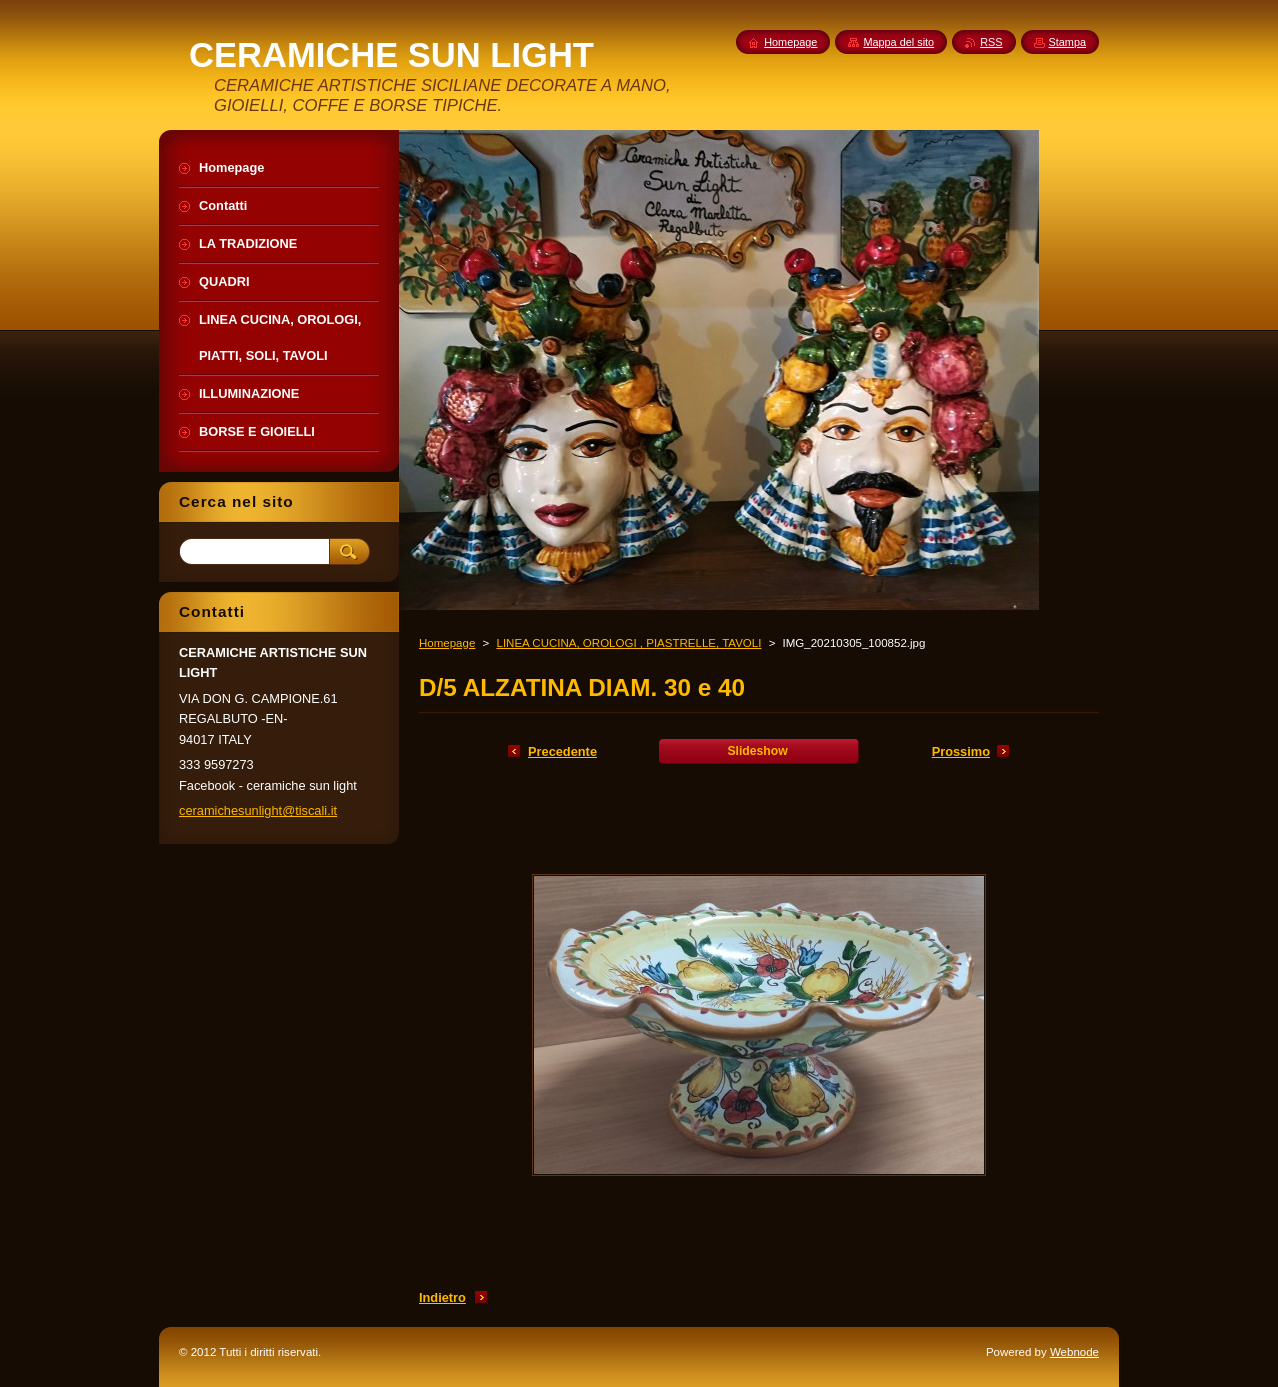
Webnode (1074, 1352)
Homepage (447, 643)
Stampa (1067, 42)
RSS (991, 42)
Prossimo (961, 751)
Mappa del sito (898, 42)
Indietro (442, 1297)
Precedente (562, 751)
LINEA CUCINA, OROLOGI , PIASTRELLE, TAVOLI (628, 643)
